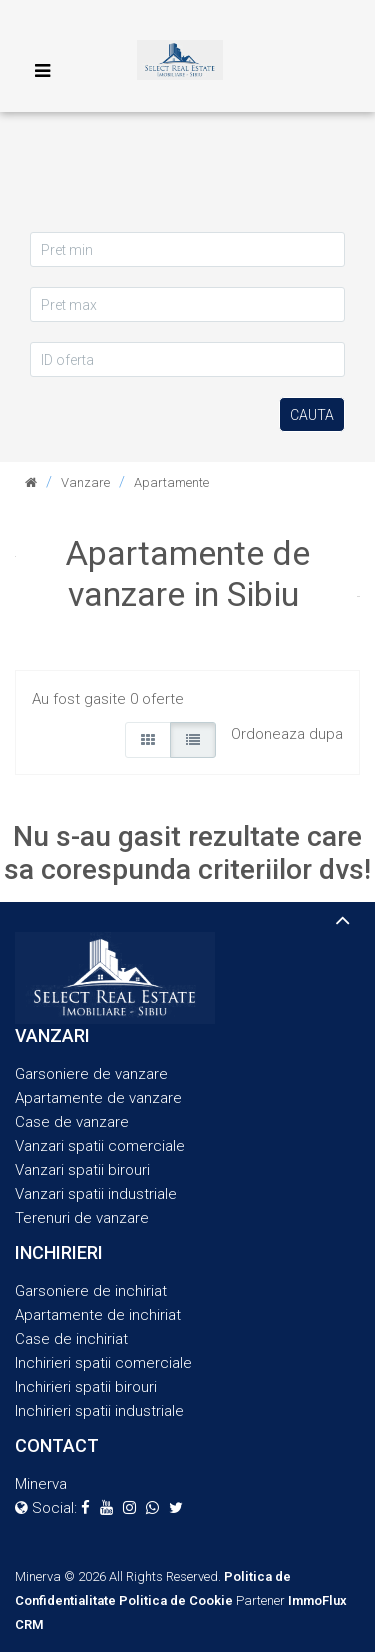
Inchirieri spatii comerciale (103, 1363)
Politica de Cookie (176, 1600)
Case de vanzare (72, 1122)
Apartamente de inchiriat (98, 1315)
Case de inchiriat (71, 1339)
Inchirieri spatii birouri (86, 1387)
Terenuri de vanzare (82, 1218)
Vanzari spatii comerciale (100, 1146)
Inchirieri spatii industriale (99, 1411)
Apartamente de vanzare (98, 1098)
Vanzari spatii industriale (96, 1194)
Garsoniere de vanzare (91, 1074)
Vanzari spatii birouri (82, 1170)
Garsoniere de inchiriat (91, 1291)
